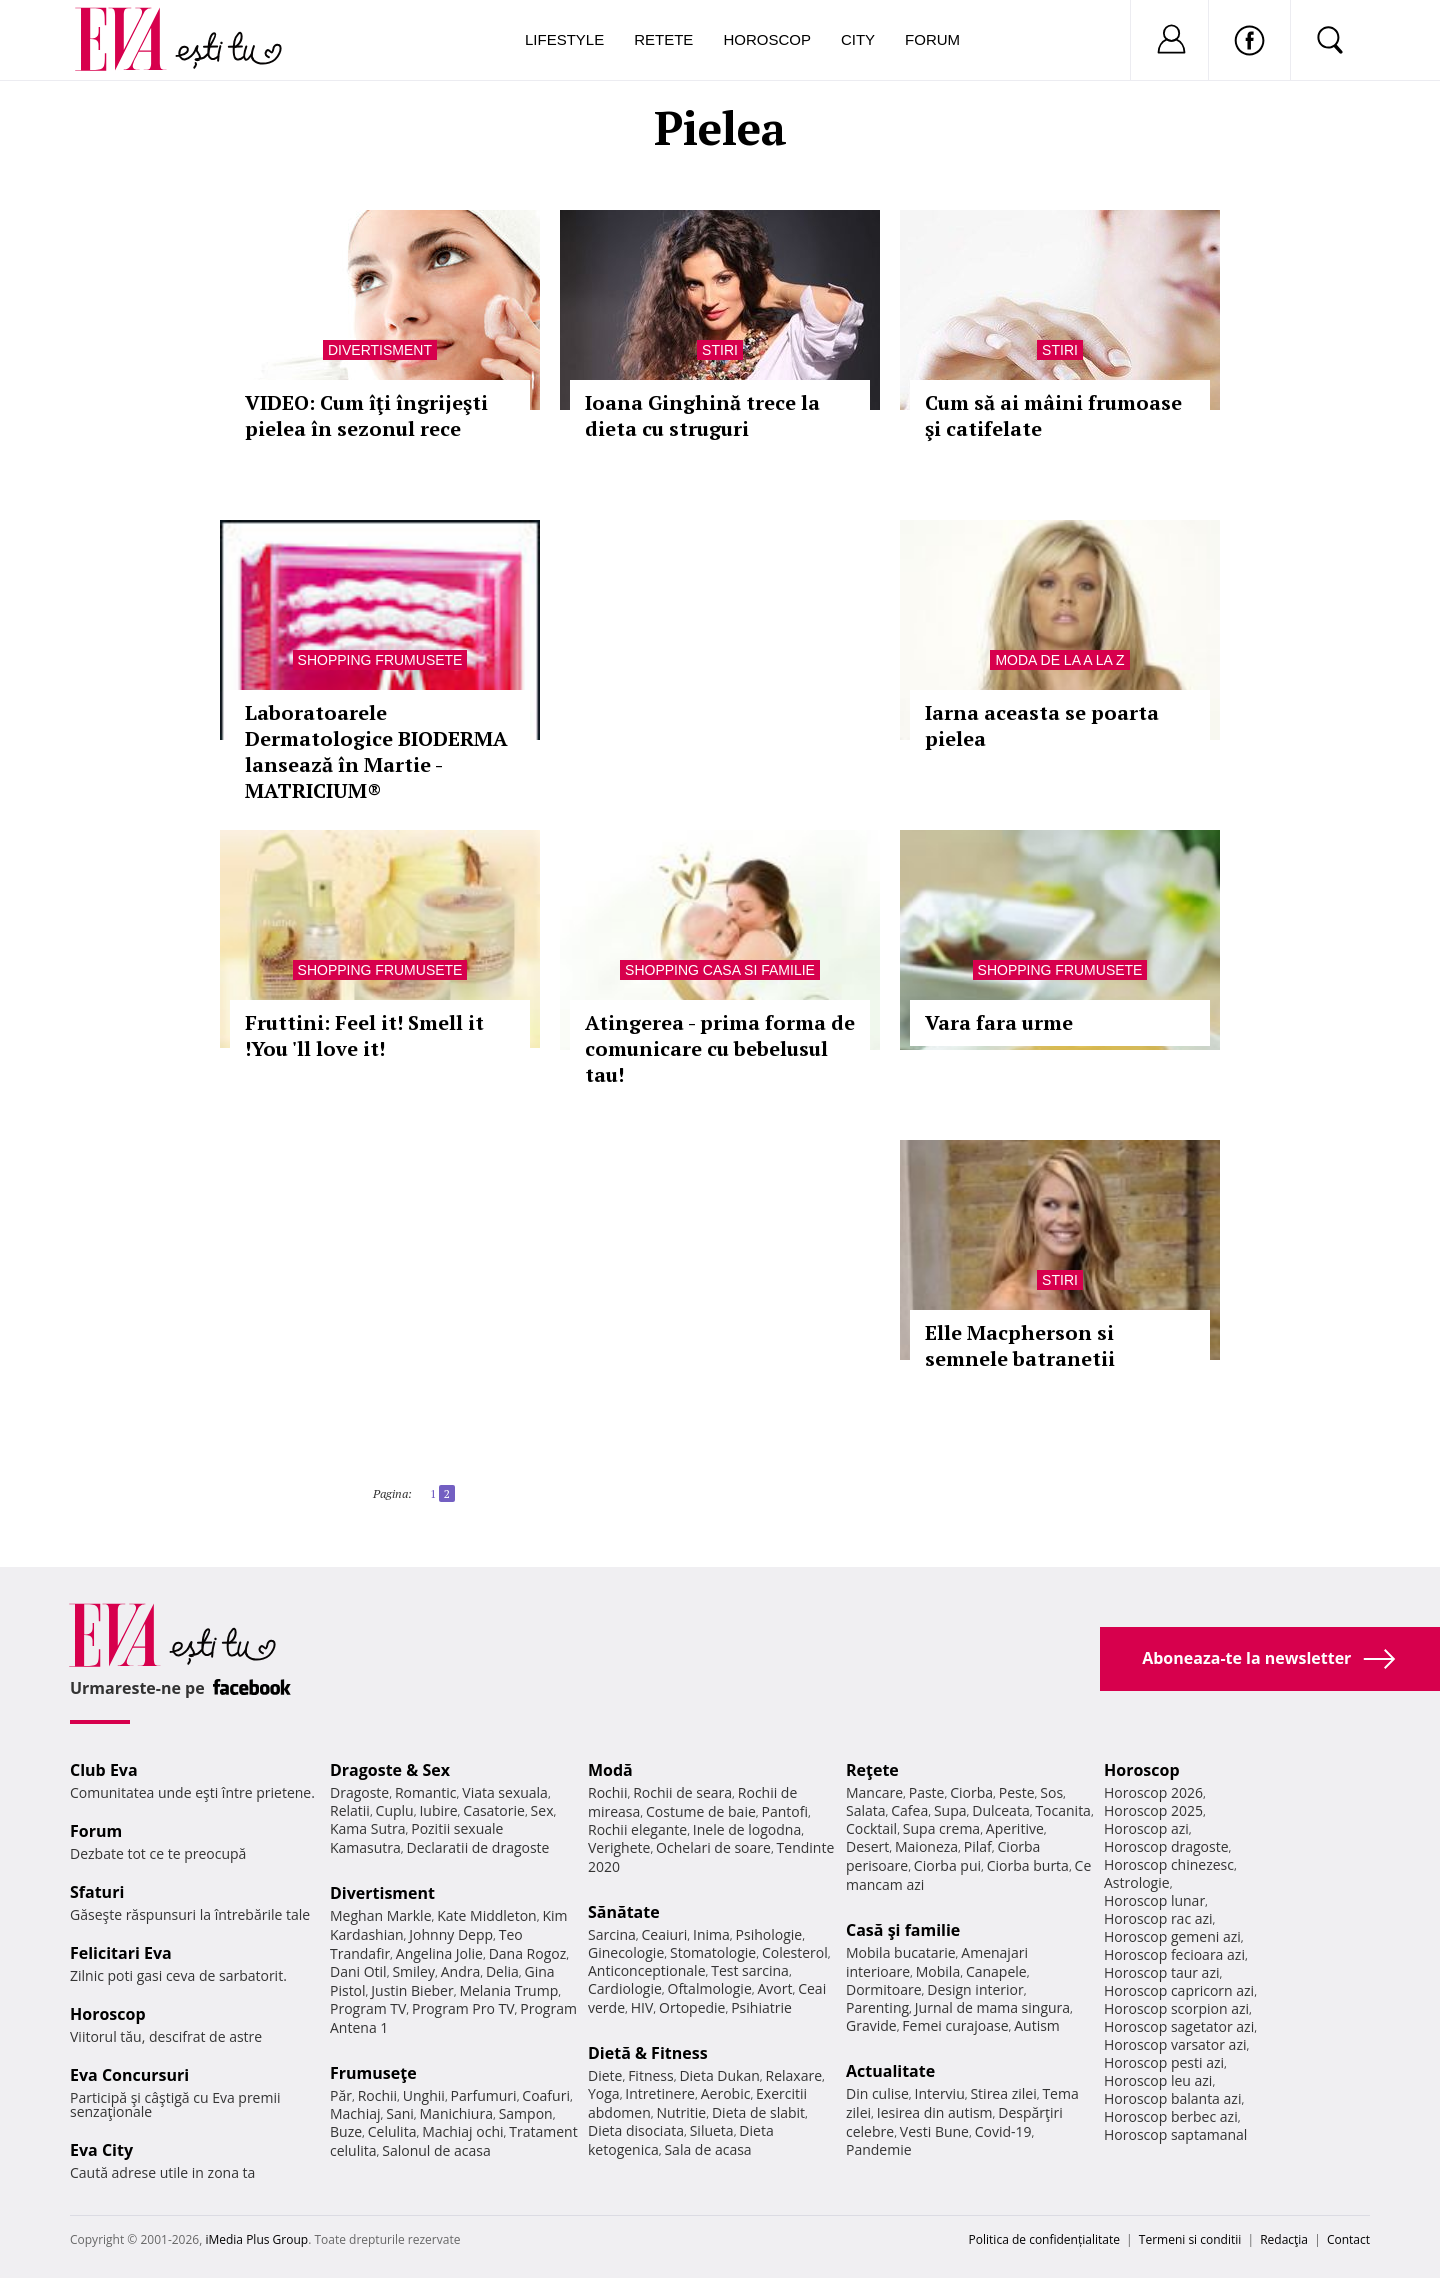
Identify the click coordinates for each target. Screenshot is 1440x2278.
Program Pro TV (463, 2008)
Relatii (350, 1810)
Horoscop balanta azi (1172, 2098)
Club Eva (104, 1770)
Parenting (877, 2007)
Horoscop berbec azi (1171, 2116)
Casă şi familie (903, 1930)
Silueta (712, 2130)
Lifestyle (564, 39)
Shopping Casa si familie (720, 970)
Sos (1051, 1792)
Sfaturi (97, 1892)
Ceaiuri (665, 1934)
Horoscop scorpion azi (1176, 2008)
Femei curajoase (955, 2025)
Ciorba (971, 1792)
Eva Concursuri (129, 2075)
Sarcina (612, 1934)
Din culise (877, 2093)
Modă (610, 1770)
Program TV (368, 2008)
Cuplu (395, 1810)
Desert (867, 1846)
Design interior (975, 1989)
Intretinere (660, 2093)
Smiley (413, 1971)
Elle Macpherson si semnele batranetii (1020, 1345)
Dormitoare (884, 1989)
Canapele (996, 1971)
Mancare (874, 1792)
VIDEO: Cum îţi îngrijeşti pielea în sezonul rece (366, 415)
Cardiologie (625, 1988)
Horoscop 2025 (1153, 1810)
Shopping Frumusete (380, 660)
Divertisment (380, 350)
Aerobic (726, 2093)
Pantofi (785, 1811)
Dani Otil (358, 1971)
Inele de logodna (747, 1829)
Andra (461, 1971)
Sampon (526, 2113)
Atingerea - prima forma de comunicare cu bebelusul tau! (720, 1048)
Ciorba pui (947, 1865)
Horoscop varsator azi (1175, 2044)
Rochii (377, 2095)
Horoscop (767, 39)
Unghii (424, 2095)
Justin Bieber (412, 1990)
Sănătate (624, 1912)
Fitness (651, 2075)
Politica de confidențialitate (1044, 2239)
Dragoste (359, 1792)
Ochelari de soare (713, 1847)
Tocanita (1063, 1810)
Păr (341, 2095)
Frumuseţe (373, 2073)
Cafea (909, 1810)
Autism (1037, 2025)
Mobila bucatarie (901, 1952)
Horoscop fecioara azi (1174, 1954)
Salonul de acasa (436, 2150)
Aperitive (1015, 1828)
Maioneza (926, 1846)
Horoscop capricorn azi (1179, 1990)
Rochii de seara (682, 1792)
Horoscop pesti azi (1164, 2062)
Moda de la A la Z (1059, 660)
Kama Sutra (367, 1828)
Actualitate (890, 2071)
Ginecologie (626, 1952)
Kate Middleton (487, 1915)
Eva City (101, 2150)
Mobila (938, 1971)
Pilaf (978, 1846)
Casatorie (494, 1810)
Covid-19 (1003, 2131)
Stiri (720, 350)
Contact (1348, 2239)
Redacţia (1284, 2239)
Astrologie (1137, 1882)
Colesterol (795, 1952)
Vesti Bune (934, 2131)
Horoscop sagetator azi (1179, 2026)
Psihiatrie (761, 2007)
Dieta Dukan (719, 2075)
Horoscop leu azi (1158, 2080)
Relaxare (794, 2075)
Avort (774, 1988)
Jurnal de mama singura (992, 2007)
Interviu (940, 2093)
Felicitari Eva (121, 1953)
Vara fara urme (999, 1022)
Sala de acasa (707, 2149)
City (858, 39)
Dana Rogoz (528, 1953)
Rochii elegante (637, 1829)
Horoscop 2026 (1153, 1792)
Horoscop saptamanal (1175, 2134)
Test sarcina (750, 1970)
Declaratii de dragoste (478, 1847)
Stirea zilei (1003, 2093)
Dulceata (1000, 1810)
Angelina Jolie (439, 1953)
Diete (605, 2075)
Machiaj (355, 2113)
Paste (927, 1792)
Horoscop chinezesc (1169, 1864)
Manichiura (456, 2113)
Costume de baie (701, 1811)
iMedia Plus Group (256, 2239)
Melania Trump (508, 1990)
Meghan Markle (381, 1915)
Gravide (871, 2025)
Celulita (392, 2131)
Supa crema (941, 1828)
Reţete (872, 1770)
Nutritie (681, 2112)
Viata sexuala (505, 1792)
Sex (542, 1810)
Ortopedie (692, 2007)
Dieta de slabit (758, 2112)
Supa (950, 1810)
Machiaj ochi (462, 2131)
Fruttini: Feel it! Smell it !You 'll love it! (364, 1035)
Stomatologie (713, 1952)
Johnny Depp (451, 1934)
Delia (502, 1971)
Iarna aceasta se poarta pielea (1042, 725)
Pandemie (879, 2149)
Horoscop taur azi (1161, 1972)
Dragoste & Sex (390, 1770)
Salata (866, 1810)
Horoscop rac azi (1158, 1918)
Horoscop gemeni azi (1172, 1936)
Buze (346, 2131)
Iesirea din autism (935, 2112)
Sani (400, 2113)
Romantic (426, 1792)
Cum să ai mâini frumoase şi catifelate (1053, 415)
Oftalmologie (710, 1988)
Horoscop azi (1146, 1828)
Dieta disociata (636, 2130)
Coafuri (546, 2095)
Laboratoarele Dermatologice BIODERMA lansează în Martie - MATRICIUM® (376, 751)
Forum (932, 39)
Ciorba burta (1028, 1865)
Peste (1017, 1792)
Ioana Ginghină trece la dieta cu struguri (702, 415)
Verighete (619, 1847)
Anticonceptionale (647, 1970)
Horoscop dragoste (1166, 1846)
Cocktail (871, 1828)
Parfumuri (484, 2095)
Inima (711, 1934)
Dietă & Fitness (648, 2053)
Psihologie (769, 1934)
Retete (663, 39)
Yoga (604, 2093)
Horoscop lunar (1154, 1900)
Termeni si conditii (1190, 2239)
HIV (642, 2007)
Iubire (438, 1810)
